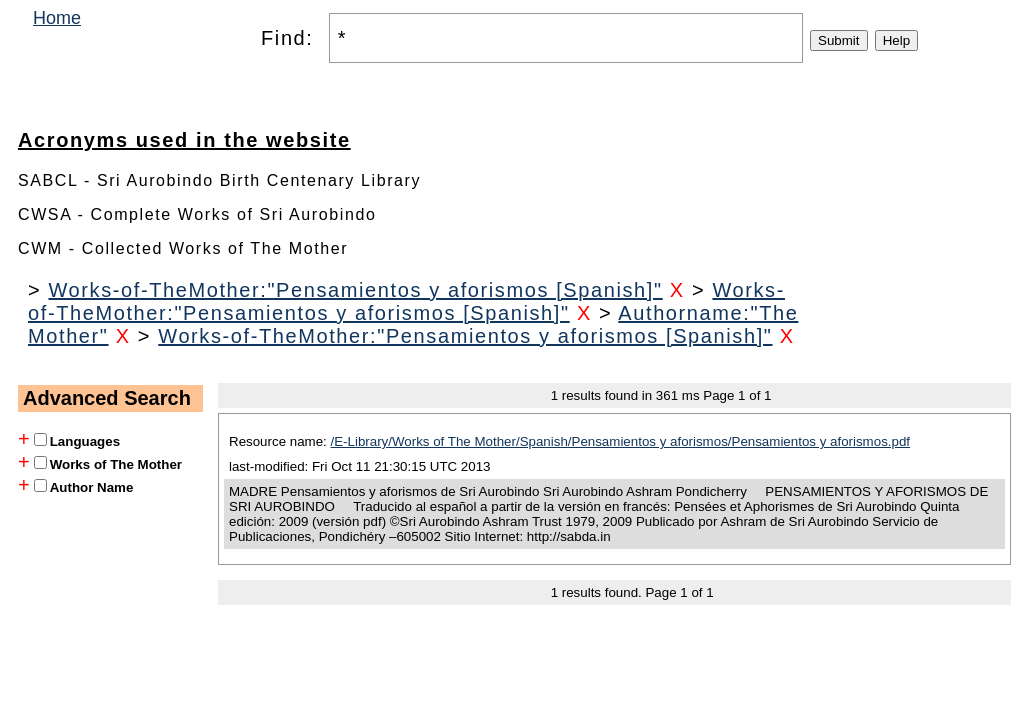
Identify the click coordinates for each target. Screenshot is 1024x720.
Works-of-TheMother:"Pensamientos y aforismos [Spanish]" (355, 290)
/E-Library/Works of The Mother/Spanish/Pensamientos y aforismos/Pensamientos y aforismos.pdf (621, 441)
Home (57, 18)
